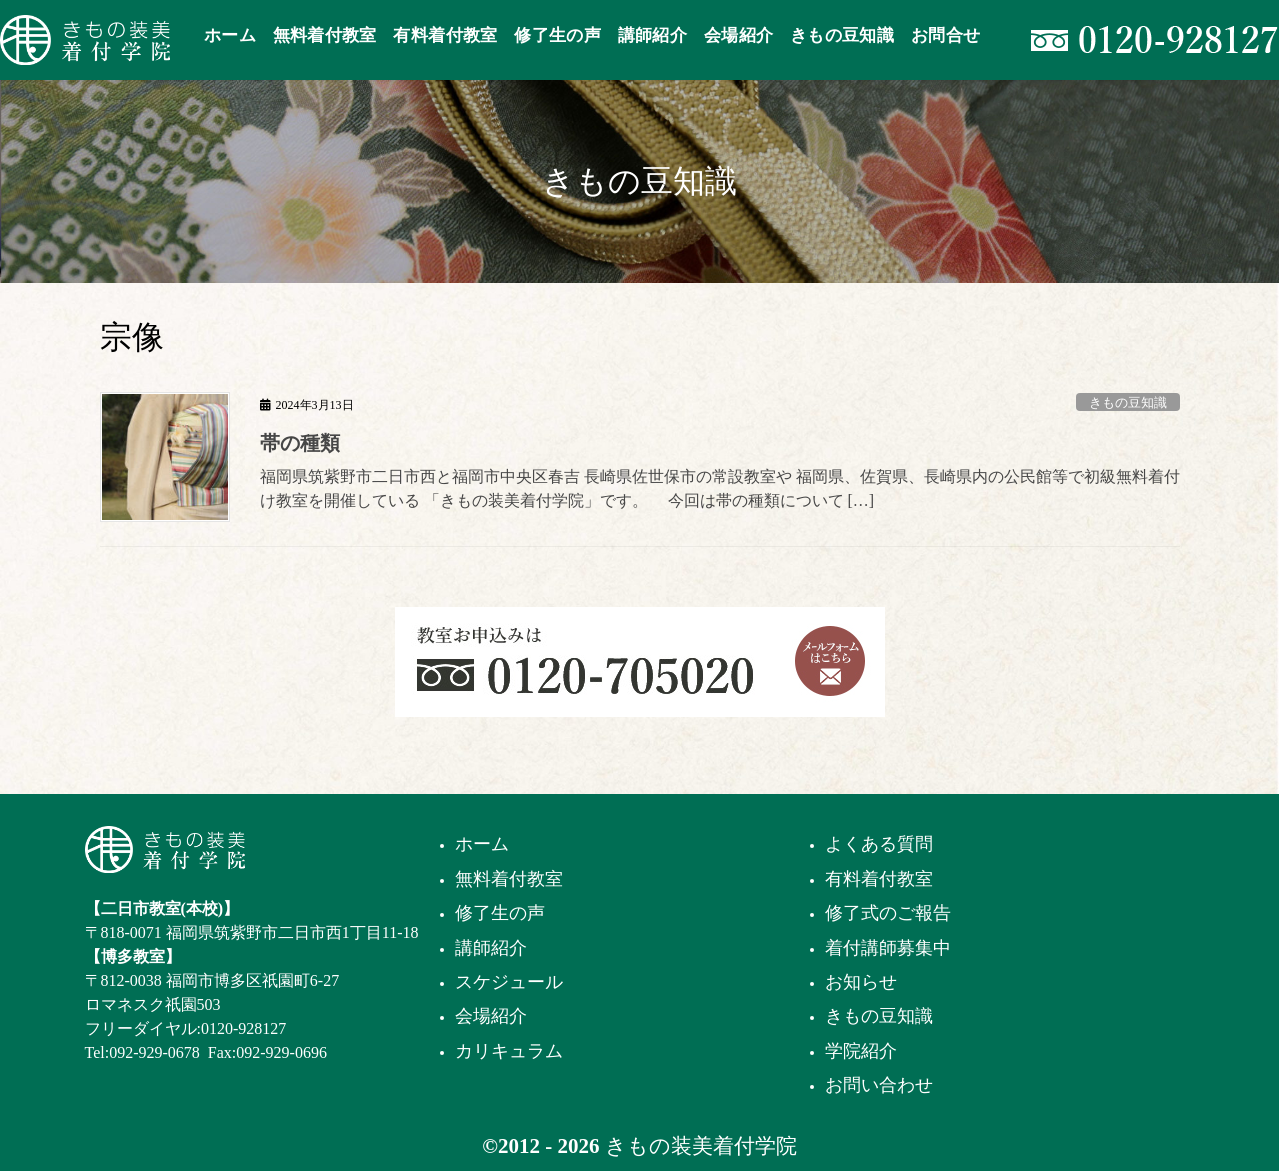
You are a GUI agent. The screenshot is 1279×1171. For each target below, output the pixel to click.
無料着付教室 (509, 879)
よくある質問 (879, 844)
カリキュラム (509, 1051)
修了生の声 (500, 913)
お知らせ (861, 982)
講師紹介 (491, 948)
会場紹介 (491, 1016)
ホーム (482, 844)
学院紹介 (861, 1051)
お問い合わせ (879, 1085)
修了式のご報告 (888, 913)
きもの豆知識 (1128, 403)
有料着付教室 (879, 879)
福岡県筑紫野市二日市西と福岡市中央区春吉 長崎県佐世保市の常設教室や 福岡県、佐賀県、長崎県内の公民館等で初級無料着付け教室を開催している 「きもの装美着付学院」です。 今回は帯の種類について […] (720, 488)
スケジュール (509, 982)
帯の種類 (300, 443)
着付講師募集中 (888, 948)
